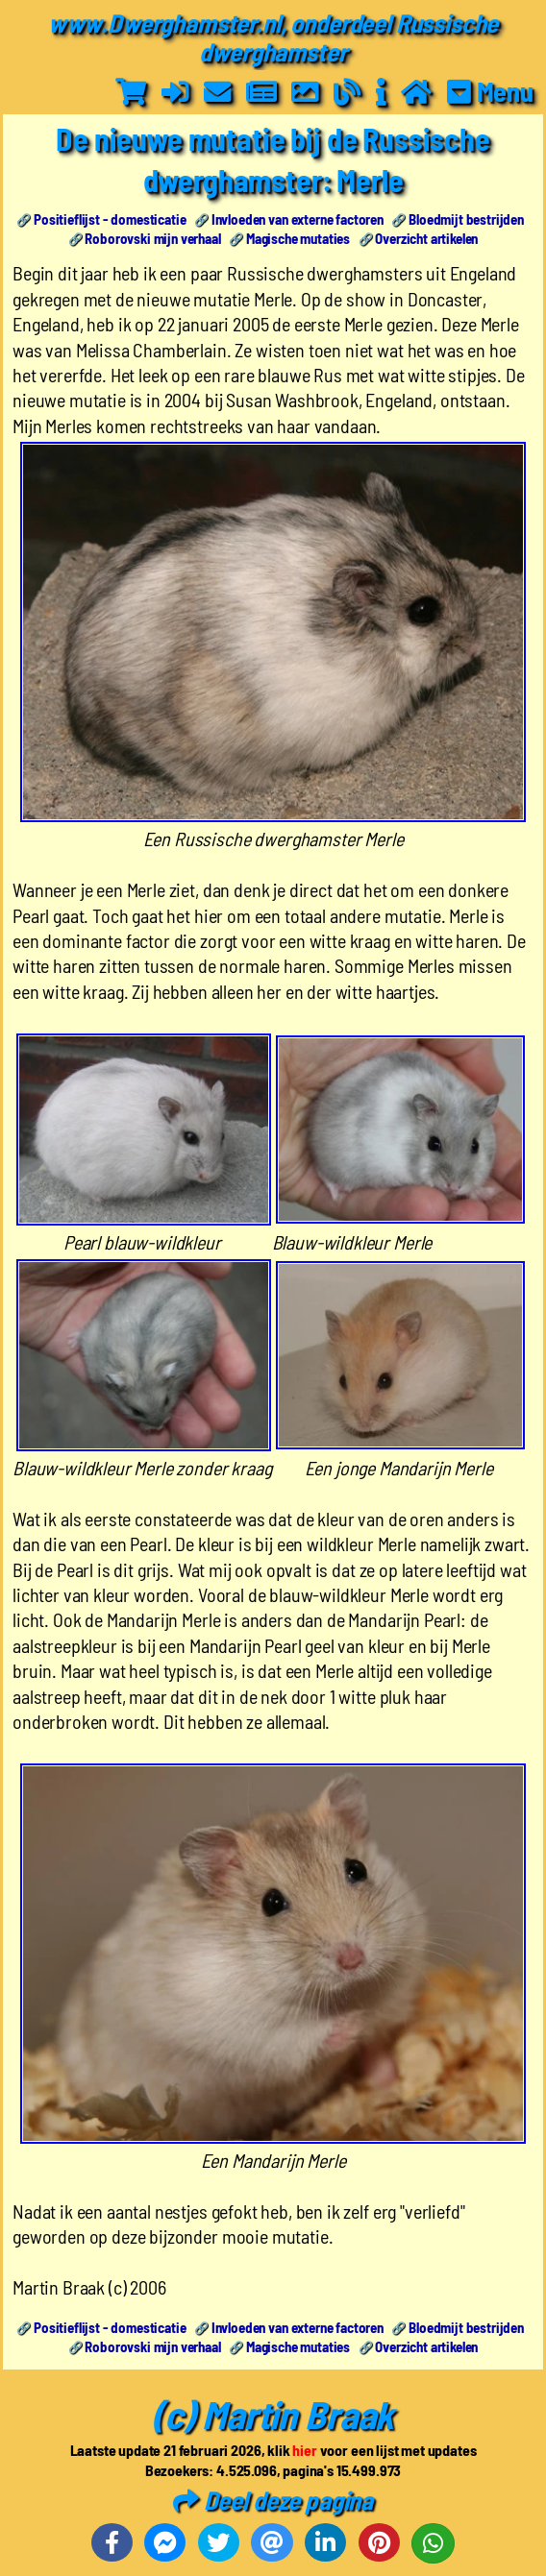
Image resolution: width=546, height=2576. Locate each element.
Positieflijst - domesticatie (110, 219)
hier (304, 2450)
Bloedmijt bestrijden (466, 219)
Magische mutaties (298, 238)
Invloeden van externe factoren (297, 219)
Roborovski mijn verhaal (152, 238)
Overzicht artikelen (426, 238)
